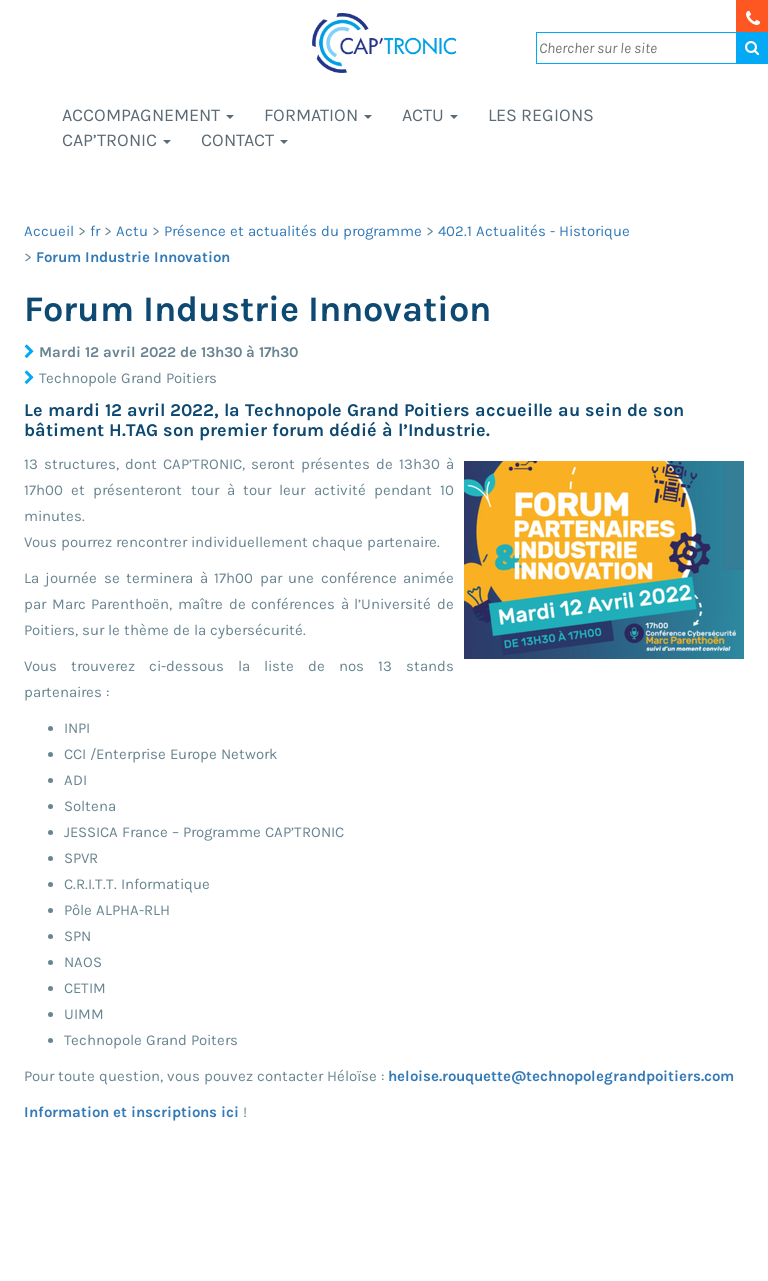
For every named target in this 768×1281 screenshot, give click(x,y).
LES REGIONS (541, 115)
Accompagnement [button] (148, 115)
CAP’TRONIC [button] (116, 140)
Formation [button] (318, 115)
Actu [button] (430, 115)
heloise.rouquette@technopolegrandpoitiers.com (561, 1076)
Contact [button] (244, 140)
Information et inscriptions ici (131, 1112)
